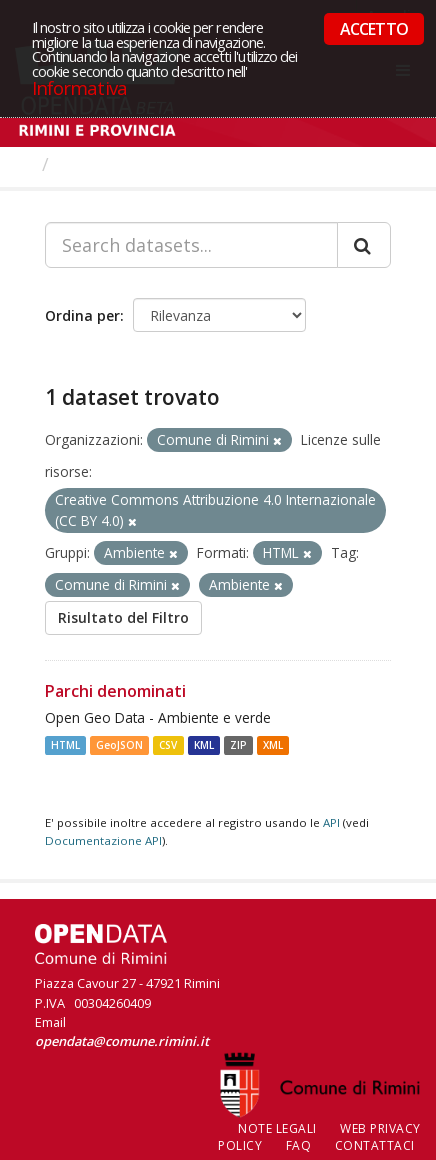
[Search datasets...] (191, 245)
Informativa (79, 87)
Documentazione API (103, 840)
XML (273, 745)
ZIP (238, 745)
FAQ (299, 1145)
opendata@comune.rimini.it (122, 1041)
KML (204, 745)
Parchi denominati (115, 691)
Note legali (277, 1128)
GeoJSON (119, 745)
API (331, 822)
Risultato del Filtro (123, 617)
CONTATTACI (375, 1145)
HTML (65, 745)
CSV (168, 745)
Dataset (94, 164)
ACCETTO (374, 29)
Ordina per (82, 315)
